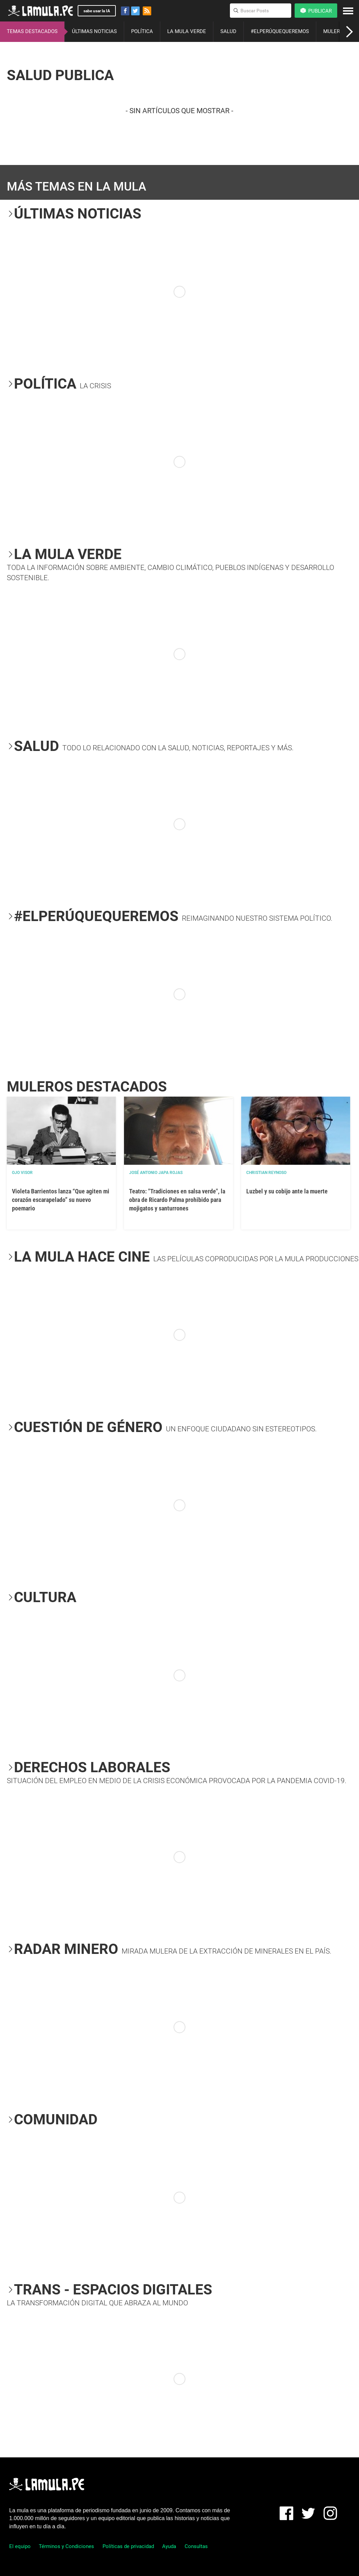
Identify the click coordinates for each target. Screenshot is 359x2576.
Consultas (196, 2546)
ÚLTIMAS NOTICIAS (94, 31)
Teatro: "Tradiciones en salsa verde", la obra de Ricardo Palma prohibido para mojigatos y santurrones (177, 1200)
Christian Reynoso (266, 1172)
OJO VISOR (22, 1172)
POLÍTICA (142, 31)
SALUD (228, 31)
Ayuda (169, 2546)
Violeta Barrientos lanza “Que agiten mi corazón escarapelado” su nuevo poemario (60, 1200)
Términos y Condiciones (66, 2546)
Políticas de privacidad (128, 2546)
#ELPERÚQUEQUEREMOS (280, 31)
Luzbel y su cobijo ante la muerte (287, 1191)
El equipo (20, 2546)
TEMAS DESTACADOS (32, 31)
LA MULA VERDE (186, 31)
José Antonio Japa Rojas (156, 1172)
